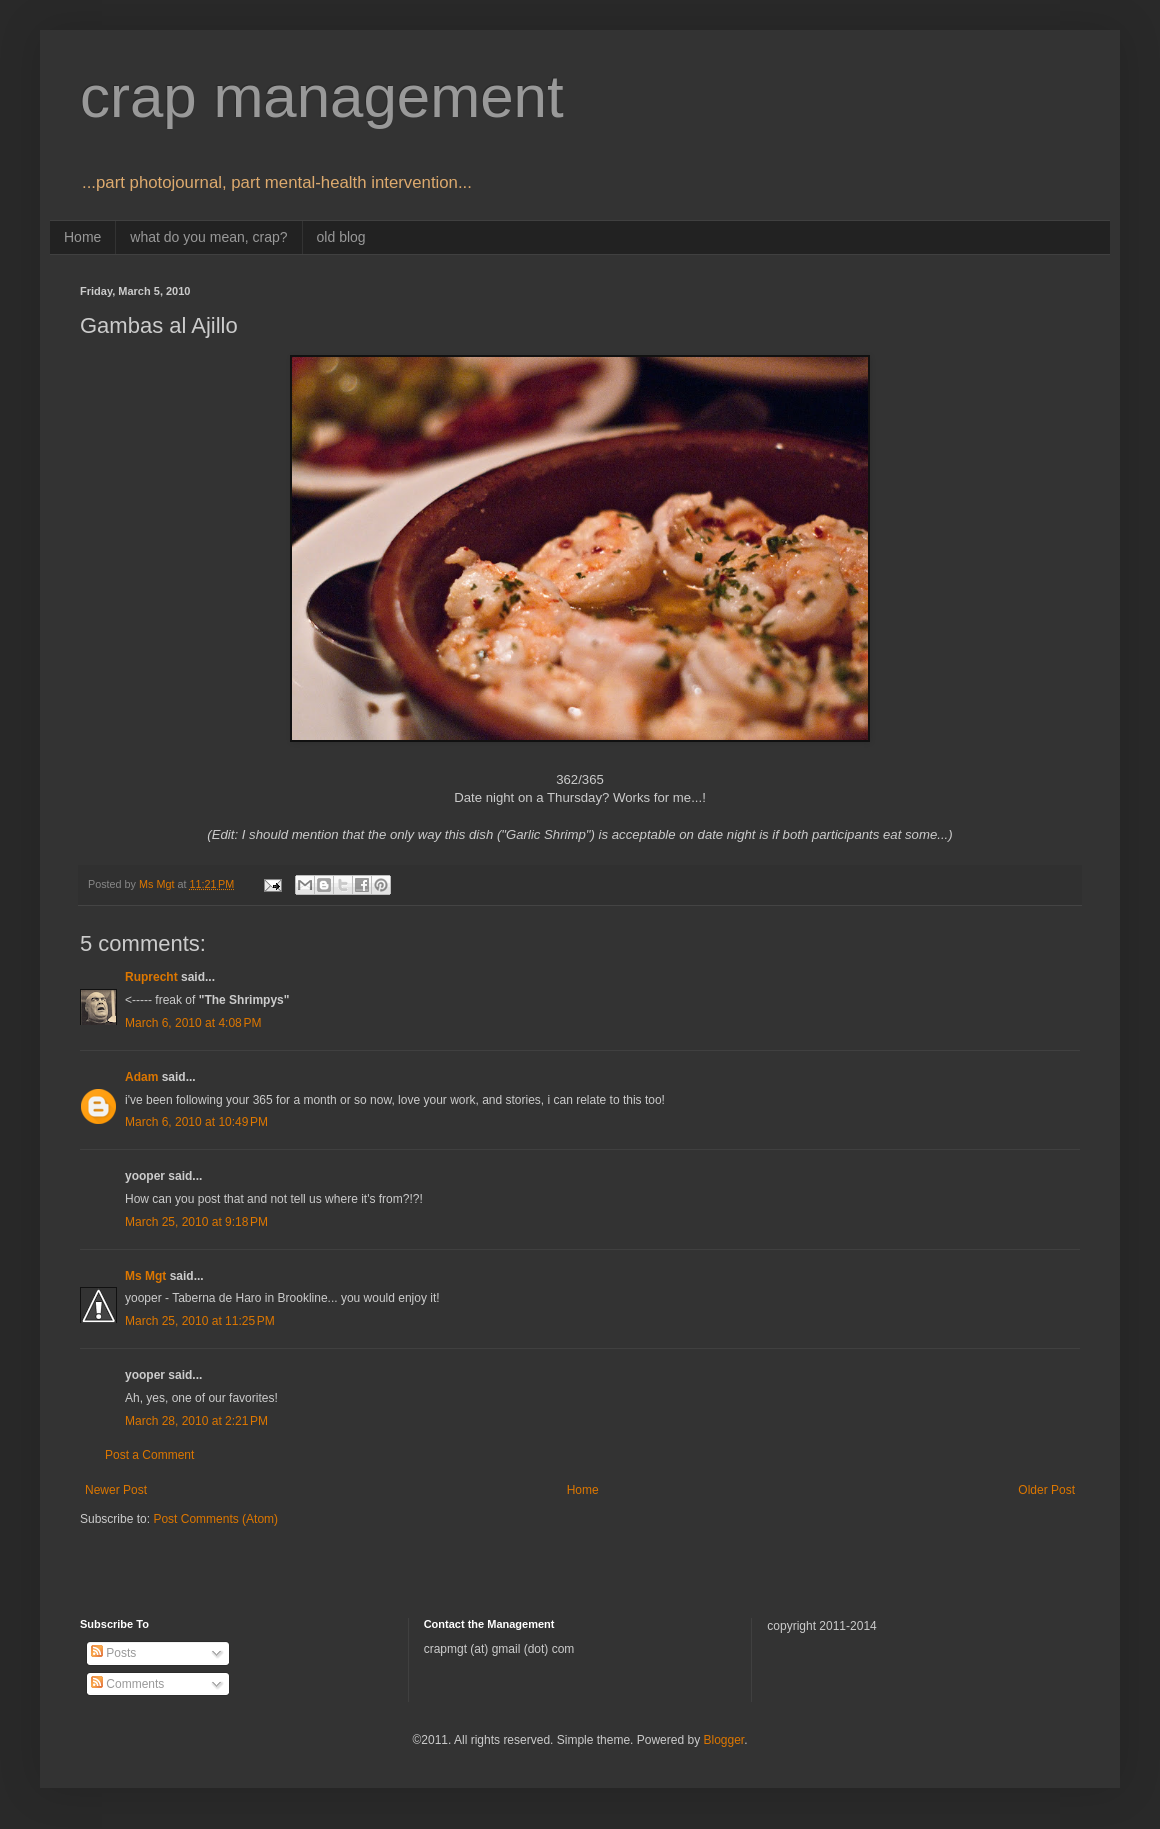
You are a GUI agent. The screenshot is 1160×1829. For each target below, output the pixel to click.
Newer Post (116, 1490)
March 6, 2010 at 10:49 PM (196, 1122)
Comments (127, 1684)
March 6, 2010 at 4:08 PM (193, 1023)
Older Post (1046, 1490)
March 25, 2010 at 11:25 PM (200, 1321)
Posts (113, 1653)
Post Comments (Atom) (215, 1519)
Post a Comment (149, 1455)
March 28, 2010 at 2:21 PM (196, 1421)
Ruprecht (151, 977)
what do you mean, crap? (208, 237)
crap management (322, 96)
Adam (141, 1077)
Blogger (723, 1740)
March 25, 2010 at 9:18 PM (196, 1222)
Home (82, 237)
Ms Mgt (145, 1276)
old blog (341, 237)
